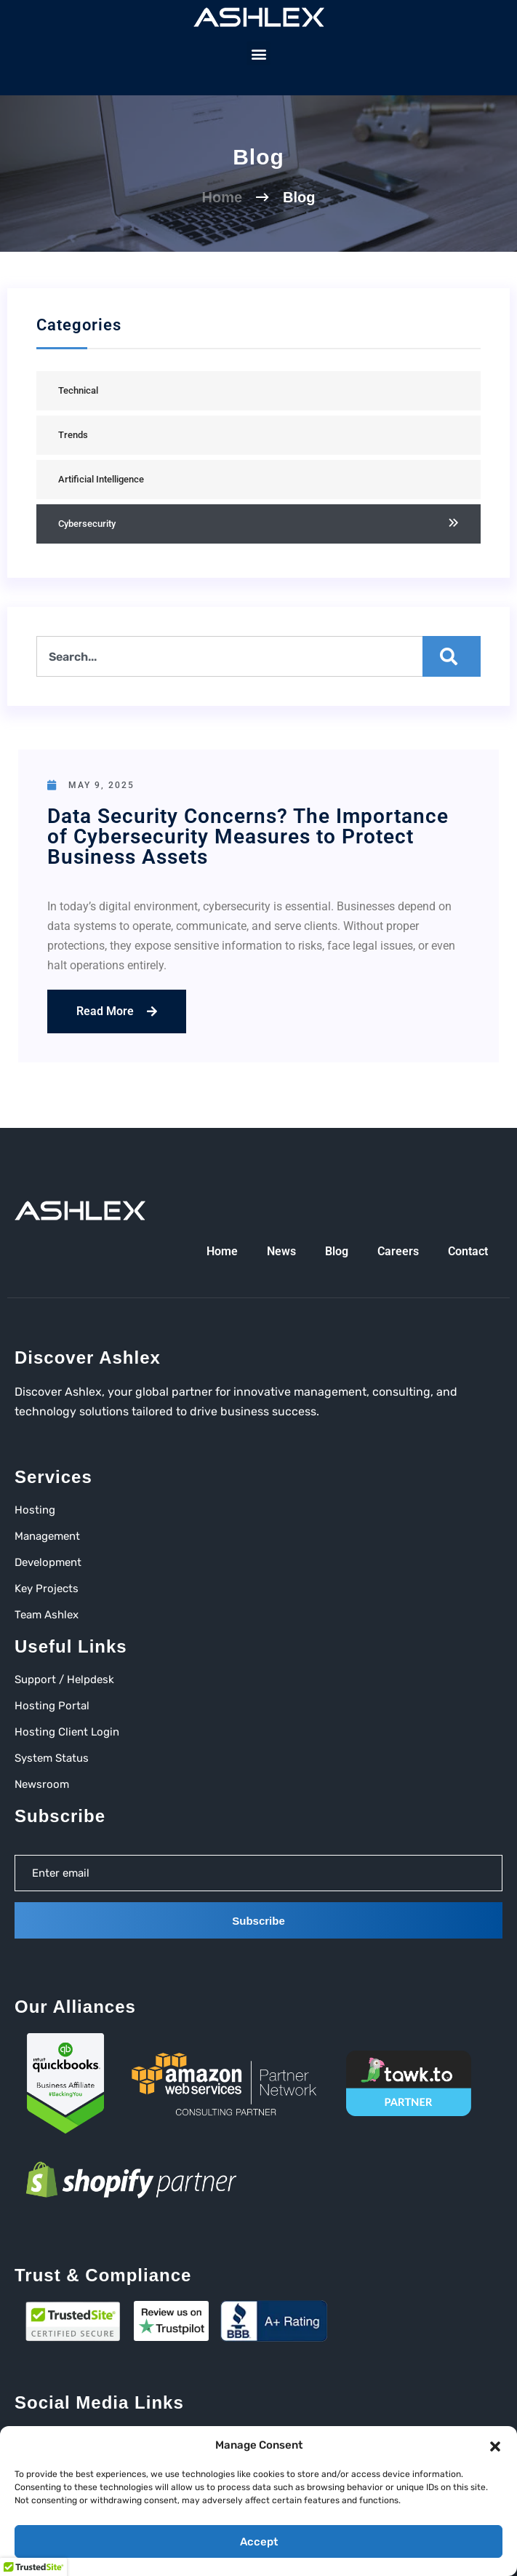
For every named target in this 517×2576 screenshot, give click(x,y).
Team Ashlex (47, 1614)
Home (221, 197)
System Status (52, 1758)
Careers (398, 1251)
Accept (259, 2541)
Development (48, 1562)
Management (47, 1536)
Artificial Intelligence (101, 479)
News (281, 1251)
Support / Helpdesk (64, 1679)
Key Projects (47, 1588)
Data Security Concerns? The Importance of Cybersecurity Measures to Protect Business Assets (248, 836)
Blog (336, 1251)
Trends (73, 434)
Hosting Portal (52, 1705)
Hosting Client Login (67, 1731)
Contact (468, 1251)
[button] (495, 2445)
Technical (78, 390)
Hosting (35, 1509)
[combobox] (258, 656)
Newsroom (42, 1784)
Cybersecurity (87, 523)
